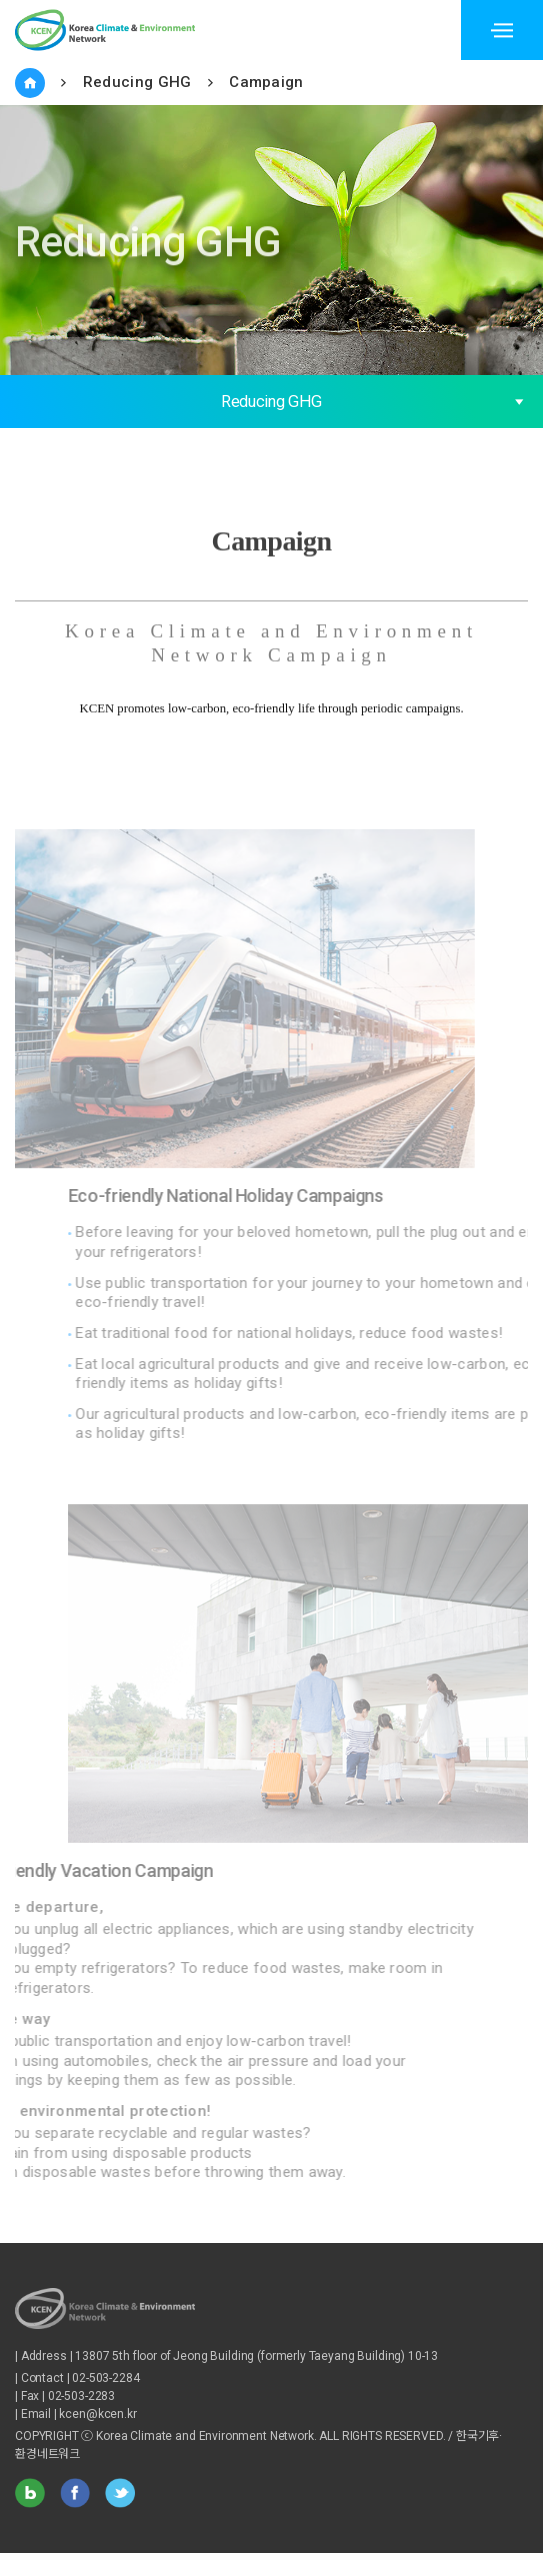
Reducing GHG (137, 82)
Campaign (266, 82)
